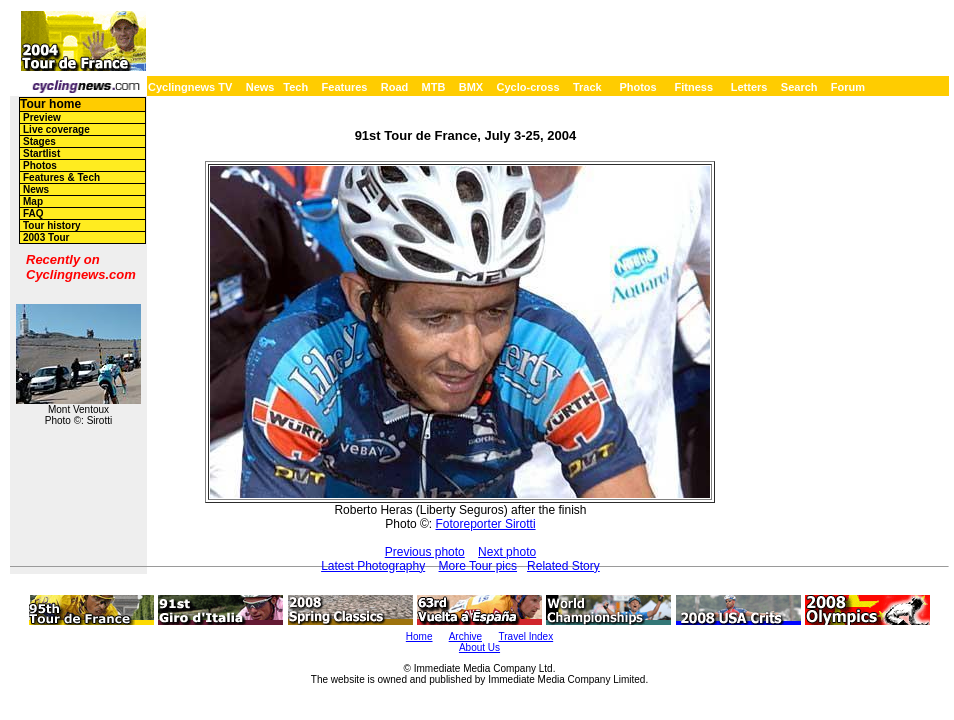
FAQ (33, 213)
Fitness (693, 87)
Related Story (563, 566)
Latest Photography (373, 566)
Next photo (507, 552)
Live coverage (56, 129)
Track (587, 87)
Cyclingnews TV (190, 87)
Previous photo (425, 552)
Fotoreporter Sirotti (486, 524)
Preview (42, 117)
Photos (637, 87)
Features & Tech (61, 177)
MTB (434, 87)
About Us (479, 647)
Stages (39, 141)
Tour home (50, 104)
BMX (471, 87)
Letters (749, 87)
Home (419, 636)
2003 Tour (46, 237)
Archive (465, 636)
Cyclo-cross (528, 87)
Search (799, 87)
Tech (295, 87)
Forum (848, 87)
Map (33, 201)
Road (395, 87)
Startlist (41, 153)
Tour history (52, 225)
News (260, 87)
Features (345, 87)
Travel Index (526, 636)
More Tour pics (478, 566)
